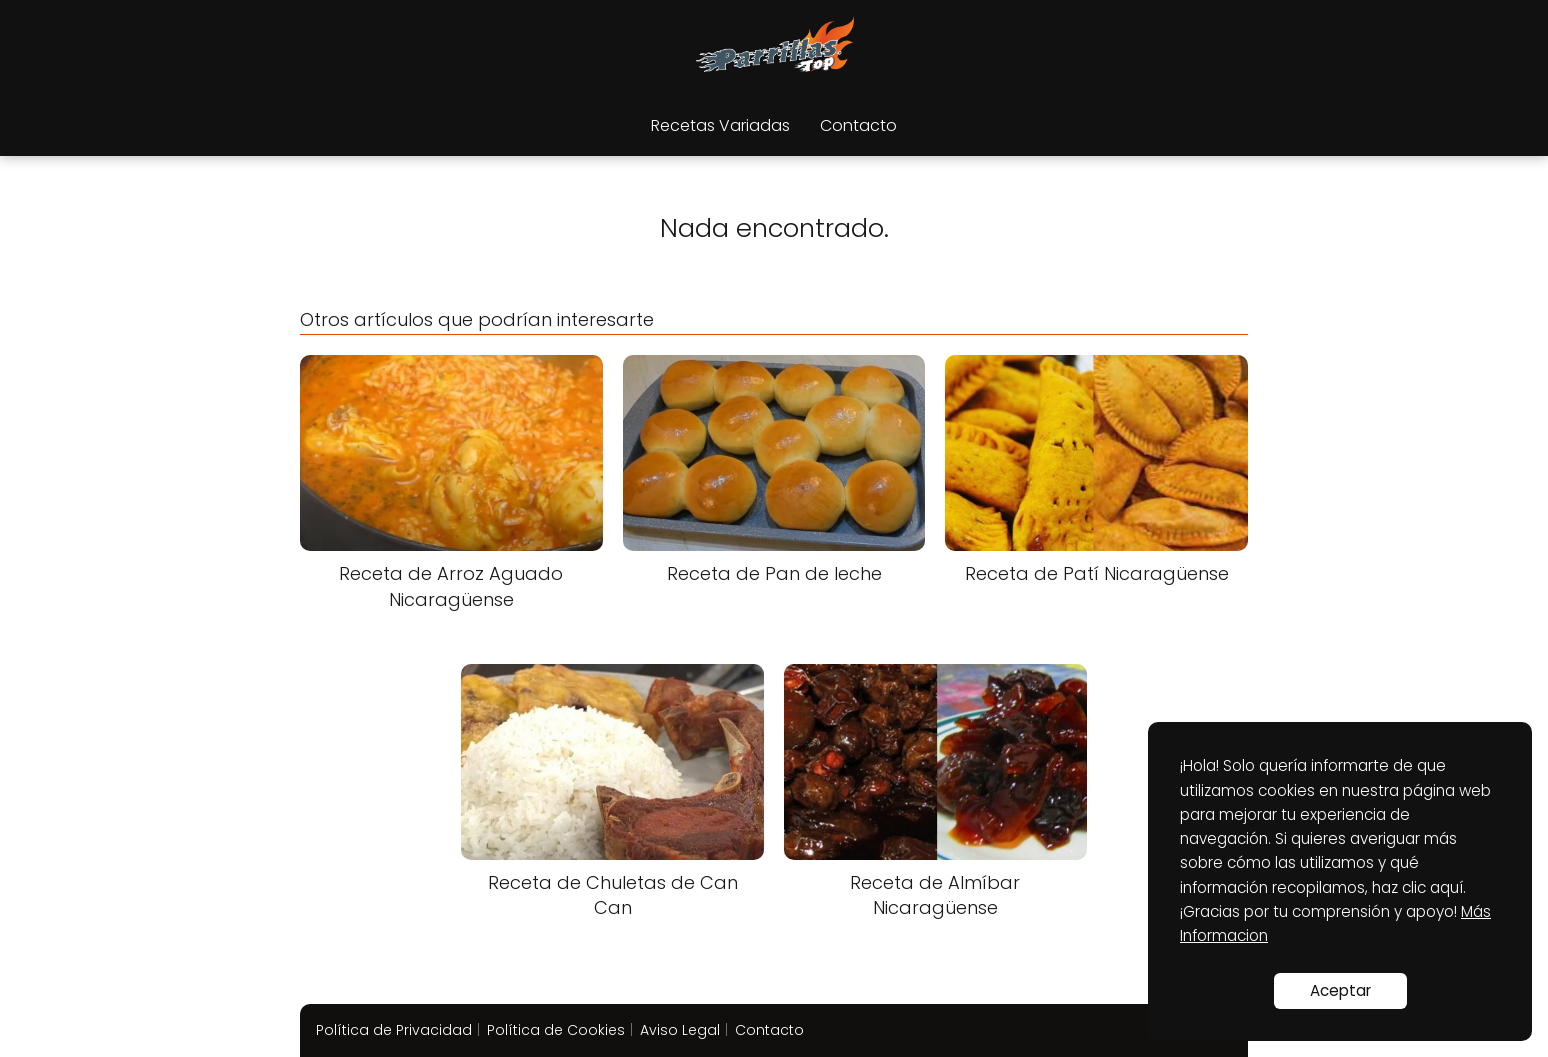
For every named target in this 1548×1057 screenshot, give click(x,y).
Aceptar (1340, 990)
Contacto (858, 125)
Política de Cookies (556, 1030)
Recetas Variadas (720, 125)
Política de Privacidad (394, 1030)
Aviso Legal (680, 1030)
